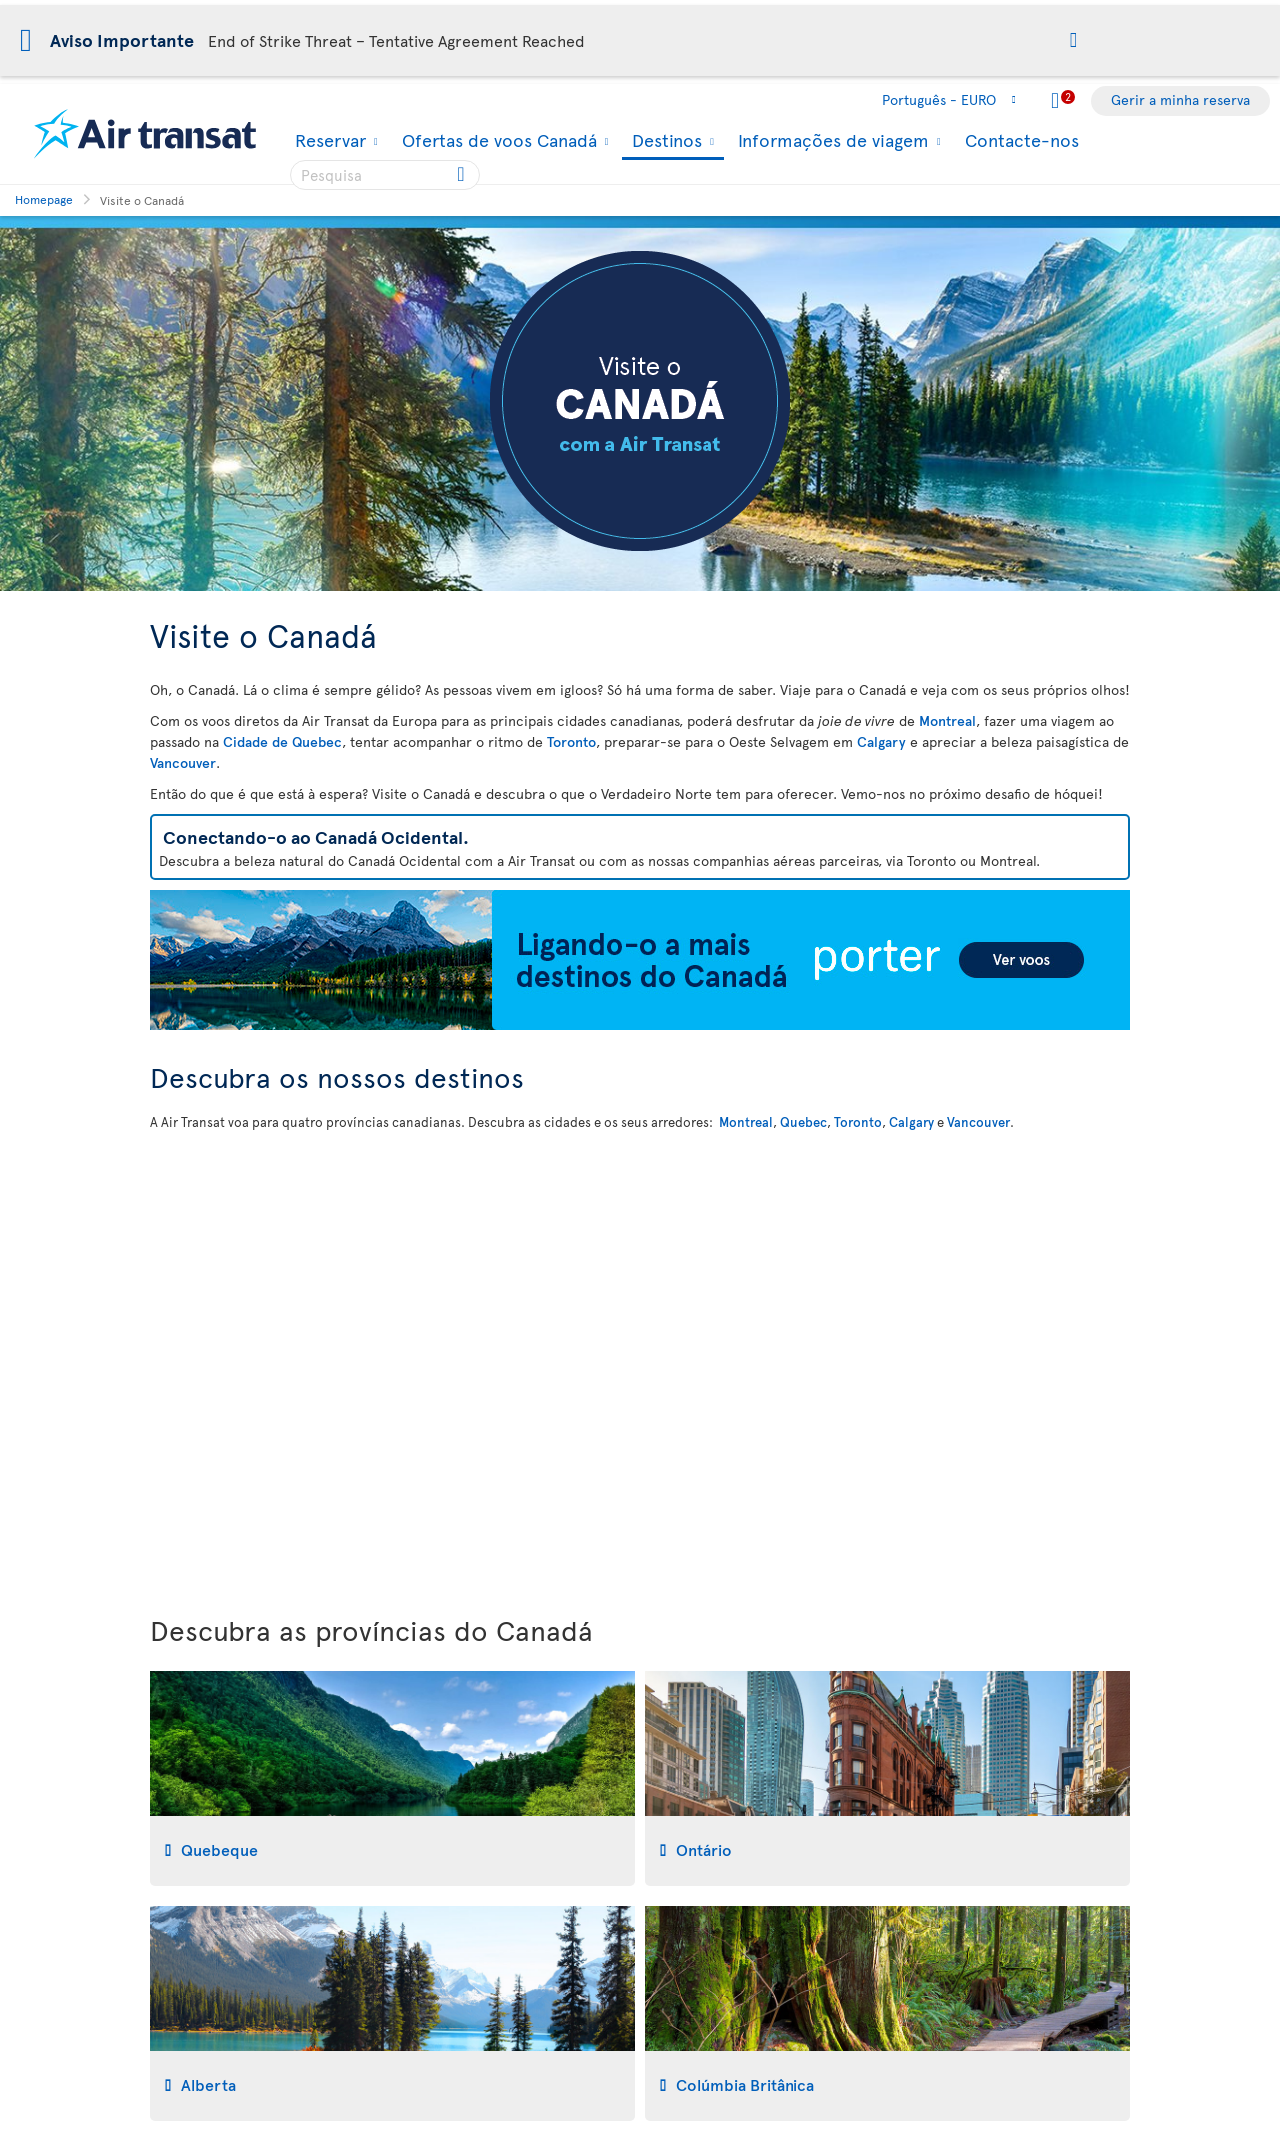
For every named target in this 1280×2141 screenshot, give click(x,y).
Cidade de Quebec (282, 741)
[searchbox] (385, 175)
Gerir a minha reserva (1180, 99)
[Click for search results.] (462, 175)
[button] (1073, 41)
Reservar (328, 140)
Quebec (803, 1122)
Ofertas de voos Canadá (497, 140)
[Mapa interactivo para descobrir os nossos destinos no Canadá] (640, 1368)
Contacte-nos (1022, 139)
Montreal (947, 720)
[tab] (392, 1778)
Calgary (881, 741)
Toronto (571, 741)
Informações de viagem (831, 140)
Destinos (664, 141)
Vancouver (183, 762)
